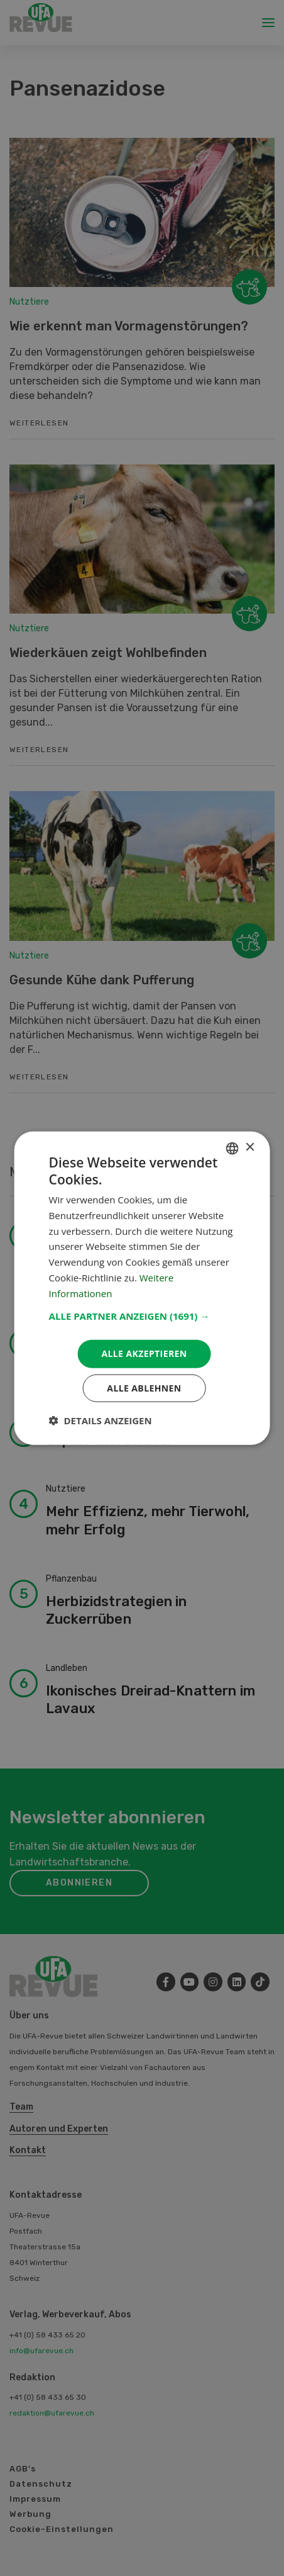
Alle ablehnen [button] (144, 1388)
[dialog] (142, 1288)
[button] (142, 1316)
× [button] (249, 1147)
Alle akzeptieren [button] (144, 1353)
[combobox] (232, 1148)
